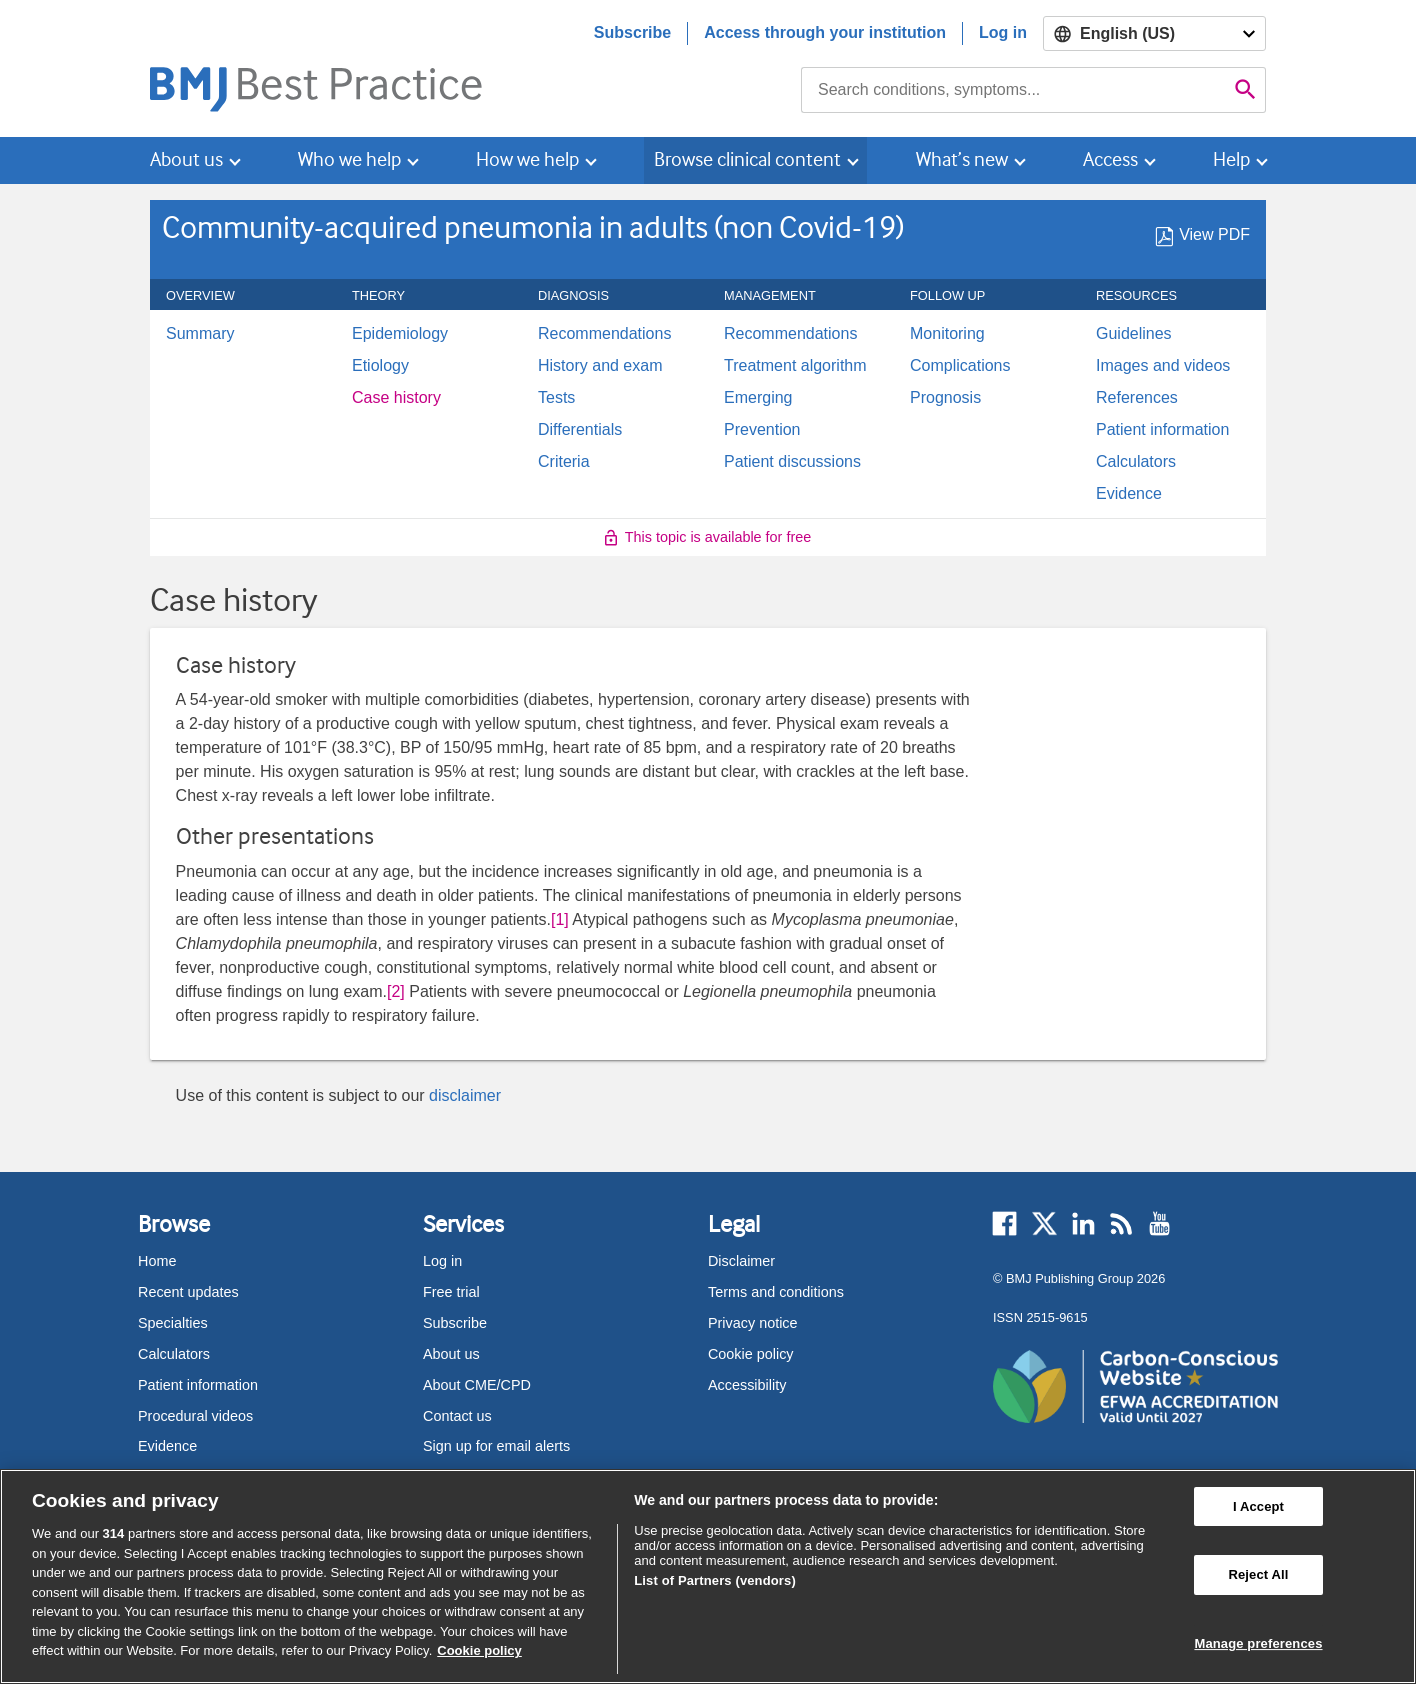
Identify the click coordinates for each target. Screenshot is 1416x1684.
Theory (389, 296)
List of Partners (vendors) (715, 1580)
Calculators (174, 1354)
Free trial (451, 1292)
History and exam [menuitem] (600, 366)
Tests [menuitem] (556, 398)
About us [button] (186, 159)
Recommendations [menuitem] (604, 334)
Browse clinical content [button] (747, 159)
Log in (1003, 32)
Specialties (173, 1323)
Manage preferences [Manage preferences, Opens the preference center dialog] (1258, 1643)
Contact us (457, 1416)
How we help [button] (527, 159)
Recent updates (188, 1292)
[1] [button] (560, 919)
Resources (1147, 296)
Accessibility (747, 1385)
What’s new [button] (962, 159)
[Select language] (1154, 33)
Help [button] (1231, 159)
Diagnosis (584, 296)
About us (451, 1354)
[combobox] (1013, 90)
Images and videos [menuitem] (1163, 366)
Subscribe (632, 32)
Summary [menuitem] (200, 334)
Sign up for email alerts (496, 1446)
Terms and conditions (776, 1292)
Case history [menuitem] (396, 398)
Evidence (167, 1446)
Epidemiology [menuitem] (400, 334)
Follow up (958, 296)
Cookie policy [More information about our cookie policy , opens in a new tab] (479, 1650)
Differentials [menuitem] (580, 430)
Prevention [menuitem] (762, 430)
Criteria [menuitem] (564, 462)
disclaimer (465, 1095)
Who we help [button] (349, 159)
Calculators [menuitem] (1136, 462)
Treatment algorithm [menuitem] (795, 366)
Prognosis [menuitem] (945, 398)
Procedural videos (195, 1416)
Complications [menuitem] (960, 366)
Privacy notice (753, 1323)
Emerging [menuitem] (758, 398)
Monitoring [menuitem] (947, 334)
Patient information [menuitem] (1162, 430)
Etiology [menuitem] (380, 366)
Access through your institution (825, 32)
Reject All (1258, 1574)
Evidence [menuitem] (1129, 494)
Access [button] (1110, 159)
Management (781, 296)
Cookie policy (751, 1354)
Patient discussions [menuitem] (792, 462)
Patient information (198, 1385)
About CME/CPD (477, 1385)
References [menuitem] (1137, 398)
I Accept (1258, 1506)
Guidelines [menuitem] (1134, 334)
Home (157, 1261)
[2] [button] (396, 991)
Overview (211, 296)
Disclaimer (741, 1261)
